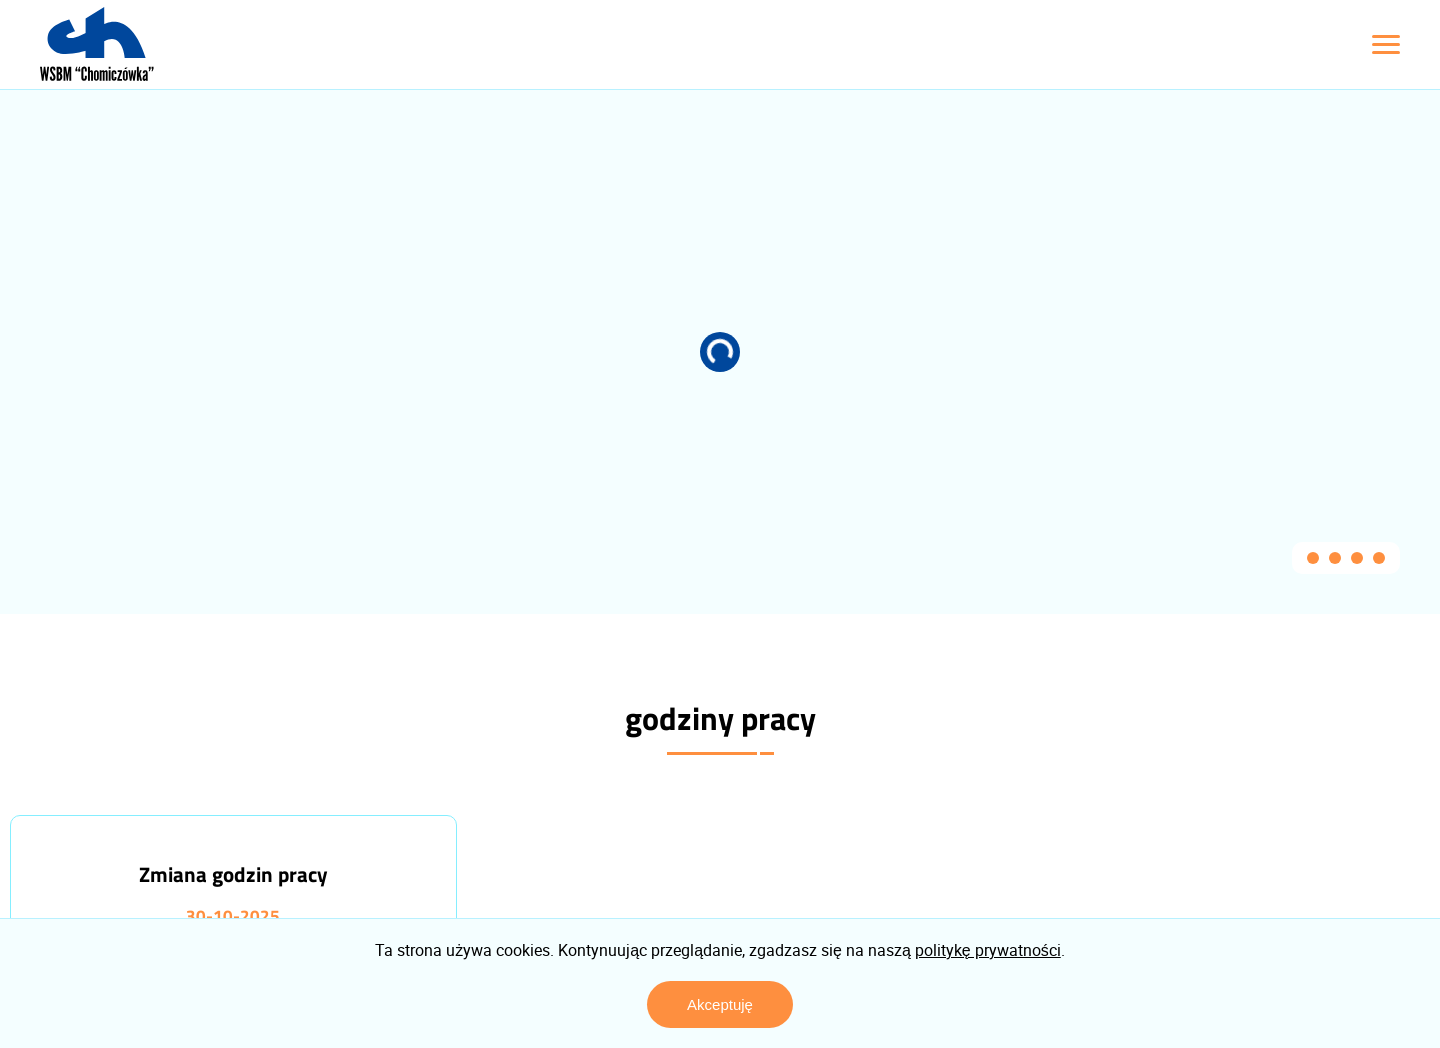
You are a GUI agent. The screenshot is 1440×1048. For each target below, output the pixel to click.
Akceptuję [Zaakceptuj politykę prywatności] (720, 1004)
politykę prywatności (988, 950)
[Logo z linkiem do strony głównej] (97, 44)
